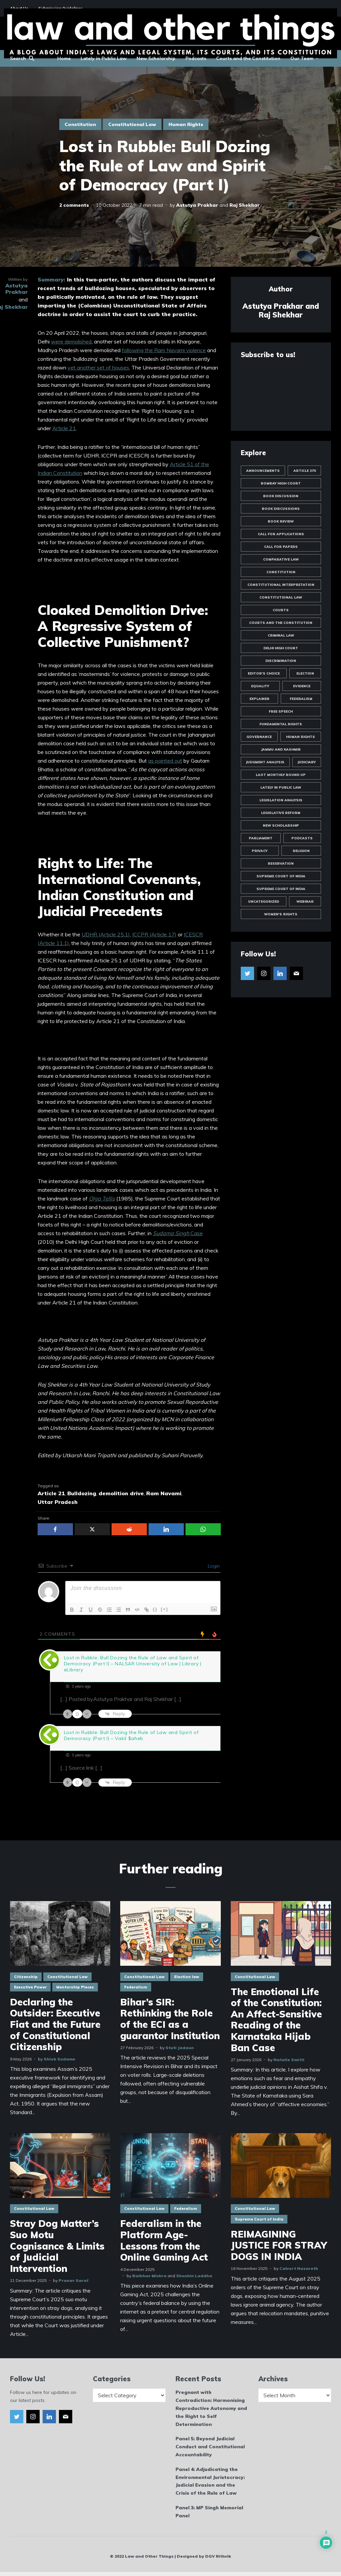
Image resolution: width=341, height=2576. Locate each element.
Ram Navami (163, 1493)
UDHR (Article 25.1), (106, 934)
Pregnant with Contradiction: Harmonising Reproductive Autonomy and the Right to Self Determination (211, 2408)
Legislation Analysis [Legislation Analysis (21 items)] (280, 800)
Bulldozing (81, 1493)
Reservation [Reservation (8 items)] (281, 863)
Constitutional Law (132, 124)
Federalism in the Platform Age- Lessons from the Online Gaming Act (164, 2240)
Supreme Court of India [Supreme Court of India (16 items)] (280, 889)
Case (178, 1233)
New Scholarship (156, 58)
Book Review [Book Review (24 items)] (281, 521)
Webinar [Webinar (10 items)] (305, 901)
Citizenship (26, 1976)
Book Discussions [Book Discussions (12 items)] (281, 509)
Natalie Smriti (288, 2059)
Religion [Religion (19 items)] (301, 851)
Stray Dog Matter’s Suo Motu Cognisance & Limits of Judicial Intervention (57, 2246)
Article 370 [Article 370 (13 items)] (304, 471)
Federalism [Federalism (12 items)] (301, 699)
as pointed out (165, 760)
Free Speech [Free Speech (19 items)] (281, 711)
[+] (164, 1609)
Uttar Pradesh (58, 1502)
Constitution (80, 124)
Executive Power (30, 1987)
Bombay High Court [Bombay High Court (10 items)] (281, 483)
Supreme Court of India (259, 2219)
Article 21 (64, 428)
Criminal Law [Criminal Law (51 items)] (281, 635)
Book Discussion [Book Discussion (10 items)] (280, 496)
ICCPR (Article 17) (154, 934)
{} (155, 1609)
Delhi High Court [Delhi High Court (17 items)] (280, 648)
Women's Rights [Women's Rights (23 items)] (280, 914)
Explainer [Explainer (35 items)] (259, 699)
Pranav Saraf (74, 2280)
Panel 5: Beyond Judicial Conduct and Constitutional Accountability (210, 2447)
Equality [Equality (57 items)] (260, 686)
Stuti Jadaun (180, 2047)
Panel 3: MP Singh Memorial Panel (209, 2512)
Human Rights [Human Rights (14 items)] (300, 737)
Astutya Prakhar (197, 205)
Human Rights (186, 124)
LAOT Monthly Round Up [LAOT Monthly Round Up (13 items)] (281, 775)
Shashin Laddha (194, 2275)
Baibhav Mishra (149, 2275)
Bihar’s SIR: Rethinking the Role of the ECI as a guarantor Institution (170, 2018)
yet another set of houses (98, 367)
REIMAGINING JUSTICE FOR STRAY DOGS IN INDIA (279, 2245)
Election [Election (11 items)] (305, 673)
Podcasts (195, 58)
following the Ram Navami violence (164, 350)
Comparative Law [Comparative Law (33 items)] (281, 559)
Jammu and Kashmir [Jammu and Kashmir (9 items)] (281, 749)
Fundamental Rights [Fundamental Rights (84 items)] (280, 724)
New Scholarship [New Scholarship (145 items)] (281, 825)
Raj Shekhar (244, 205)
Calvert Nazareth (298, 2268)
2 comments (74, 205)
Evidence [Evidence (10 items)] (301, 686)
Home (64, 58)
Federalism (135, 1987)
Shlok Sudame (59, 2058)
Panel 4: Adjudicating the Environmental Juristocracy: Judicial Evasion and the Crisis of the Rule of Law (210, 2481)
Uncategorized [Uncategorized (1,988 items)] (263, 901)
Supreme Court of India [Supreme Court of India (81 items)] (280, 876)
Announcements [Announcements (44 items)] (263, 471)
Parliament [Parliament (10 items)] (260, 838)
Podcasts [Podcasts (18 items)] (302, 838)
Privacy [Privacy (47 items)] (259, 851)
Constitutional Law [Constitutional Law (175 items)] (280, 597)
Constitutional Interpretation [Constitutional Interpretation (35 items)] (280, 585)
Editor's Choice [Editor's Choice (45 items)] (264, 673)
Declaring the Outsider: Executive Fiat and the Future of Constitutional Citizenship (55, 2024)
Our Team (301, 58)
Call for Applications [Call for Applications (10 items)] (281, 534)
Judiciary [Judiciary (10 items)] (306, 762)
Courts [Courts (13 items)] (281, 610)
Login (213, 1566)
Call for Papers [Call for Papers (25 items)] (281, 547)
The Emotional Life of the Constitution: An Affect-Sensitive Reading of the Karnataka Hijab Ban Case (276, 2019)
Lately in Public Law (104, 58)
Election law (186, 1976)
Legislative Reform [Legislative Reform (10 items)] (280, 813)
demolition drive (121, 1493)
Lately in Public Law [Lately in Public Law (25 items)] (280, 787)
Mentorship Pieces (75, 1987)
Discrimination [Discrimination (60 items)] (280, 661)
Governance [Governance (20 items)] (259, 737)
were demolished (71, 341)
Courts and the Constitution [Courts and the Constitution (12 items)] (280, 623)
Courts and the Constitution (248, 58)
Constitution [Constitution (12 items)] (280, 572)
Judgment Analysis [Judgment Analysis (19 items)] (265, 762)
